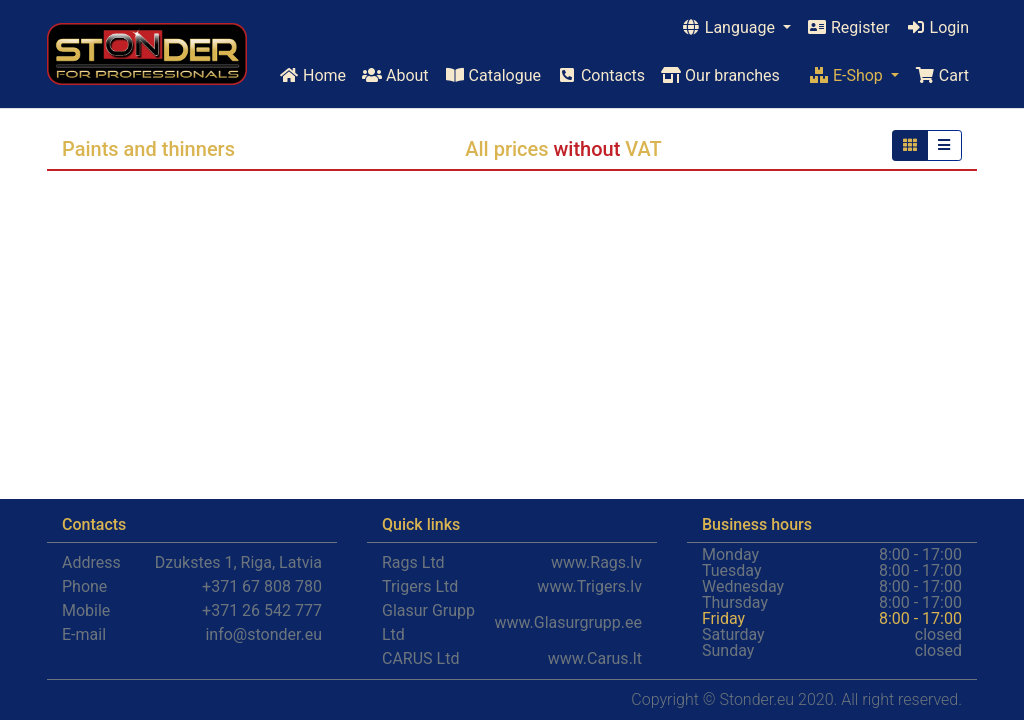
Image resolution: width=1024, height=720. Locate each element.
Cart (942, 75)
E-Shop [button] (848, 75)
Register (848, 27)
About (395, 75)
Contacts (601, 75)
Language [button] (730, 27)
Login (937, 27)
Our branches (720, 75)
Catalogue (493, 75)
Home (312, 75)
